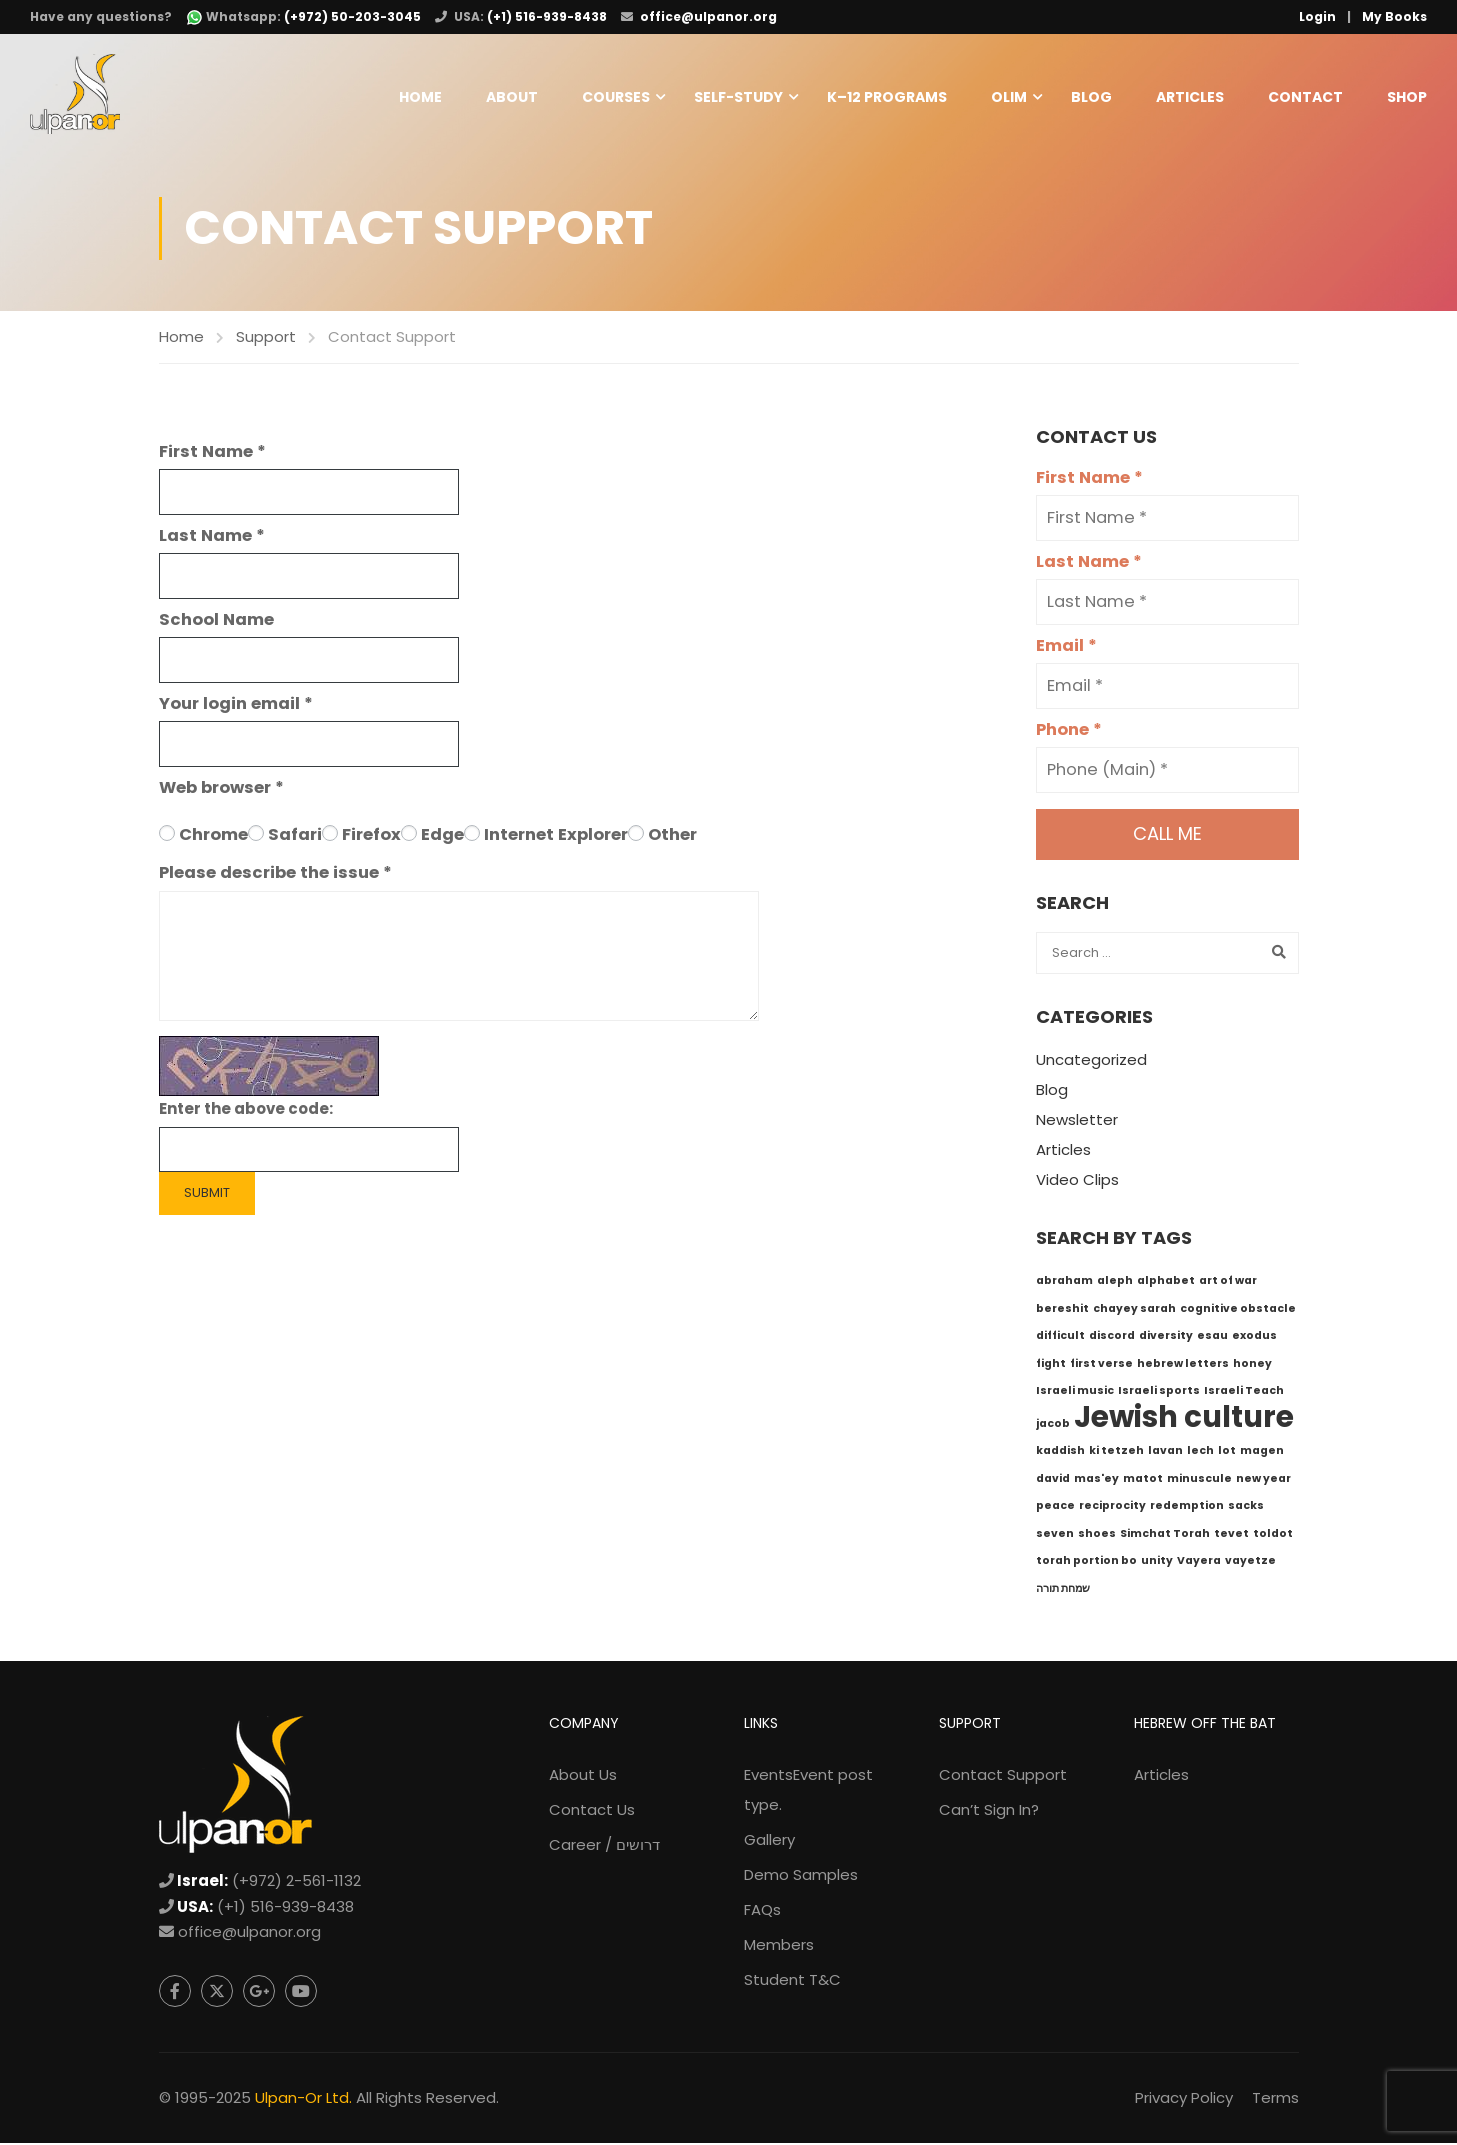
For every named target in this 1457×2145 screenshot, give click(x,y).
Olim (1009, 97)
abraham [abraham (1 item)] (1064, 1283)
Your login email (236, 705)
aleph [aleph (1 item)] (1115, 1283)
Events (808, 1792)
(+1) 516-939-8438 (547, 16)
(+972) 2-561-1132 (296, 1883)
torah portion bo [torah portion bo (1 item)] (1086, 1563)
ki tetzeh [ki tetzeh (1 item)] (1116, 1453)
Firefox (371, 836)
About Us (583, 1777)
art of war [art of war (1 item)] (1228, 1283)
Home (420, 97)
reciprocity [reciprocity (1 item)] (1112, 1508)
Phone (1069, 732)
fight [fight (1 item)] (1051, 1365)
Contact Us (592, 1812)
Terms (1275, 2099)
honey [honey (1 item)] (1252, 1365)
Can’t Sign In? (989, 1812)
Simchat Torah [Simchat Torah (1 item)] (1165, 1535)
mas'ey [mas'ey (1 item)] (1096, 1480)
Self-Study (738, 97)
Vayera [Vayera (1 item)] (1199, 1563)
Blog (1091, 97)
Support (266, 338)
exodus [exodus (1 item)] (1254, 1338)
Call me (1167, 836)
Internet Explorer (556, 836)
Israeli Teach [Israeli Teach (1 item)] (1244, 1393)
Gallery (769, 1842)
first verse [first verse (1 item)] (1101, 1365)
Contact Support (1003, 1777)
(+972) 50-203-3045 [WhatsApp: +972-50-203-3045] (352, 17)
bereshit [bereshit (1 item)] (1062, 1310)
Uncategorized (1091, 1062)
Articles (1190, 97)
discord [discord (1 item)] (1112, 1338)
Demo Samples (801, 1877)
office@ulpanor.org (708, 16)
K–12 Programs (887, 97)
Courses (616, 97)
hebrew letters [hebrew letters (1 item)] (1183, 1365)
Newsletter (1077, 1122)
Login (1317, 16)
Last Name (212, 537)
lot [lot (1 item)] (1227, 1453)
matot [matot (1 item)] (1143, 1480)
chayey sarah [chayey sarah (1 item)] (1134, 1310)
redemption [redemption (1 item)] (1187, 1508)
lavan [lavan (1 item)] (1165, 1453)
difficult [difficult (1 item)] (1060, 1338)
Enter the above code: (246, 1111)
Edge (442, 836)
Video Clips (1077, 1182)
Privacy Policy (1184, 2099)
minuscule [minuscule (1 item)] (1199, 1480)
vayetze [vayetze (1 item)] (1250, 1563)
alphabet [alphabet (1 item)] (1166, 1283)
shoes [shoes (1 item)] (1097, 1535)
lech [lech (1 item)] (1200, 1453)
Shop (1407, 97)
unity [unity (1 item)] (1157, 1563)
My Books (1394, 16)
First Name (212, 453)
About (512, 97)
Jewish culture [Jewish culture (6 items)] (1184, 1418)
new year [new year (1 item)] (1263, 1480)
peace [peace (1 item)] (1055, 1508)
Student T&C (792, 1982)
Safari (295, 836)
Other (672, 836)
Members (779, 1947)
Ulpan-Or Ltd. (303, 2099)
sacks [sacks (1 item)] (1246, 1508)
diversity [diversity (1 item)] (1166, 1338)
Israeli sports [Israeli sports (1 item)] (1159, 1393)
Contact (1305, 97)
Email (1066, 648)
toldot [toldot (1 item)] (1273, 1535)
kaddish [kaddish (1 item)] (1060, 1453)
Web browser (221, 789)
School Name (216, 621)
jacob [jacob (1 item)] (1053, 1425)
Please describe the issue (275, 875)
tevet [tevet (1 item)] (1231, 1535)
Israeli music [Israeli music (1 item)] (1075, 1393)
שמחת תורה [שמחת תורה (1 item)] (1063, 1590)
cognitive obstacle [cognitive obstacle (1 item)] (1238, 1310)
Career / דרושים (604, 1847)
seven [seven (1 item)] (1055, 1535)
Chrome (213, 836)
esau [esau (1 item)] (1212, 1338)
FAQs (762, 1912)
